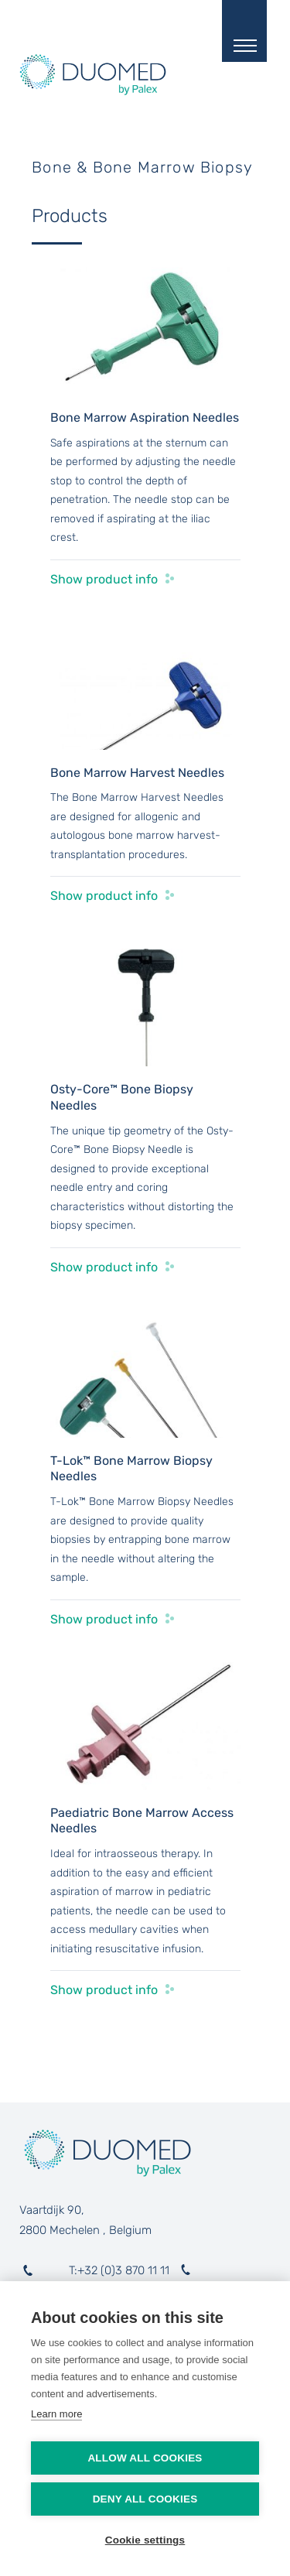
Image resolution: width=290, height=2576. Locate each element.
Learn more (56, 2414)
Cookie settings (145, 2540)
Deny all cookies (145, 2499)
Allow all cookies (144, 2458)
